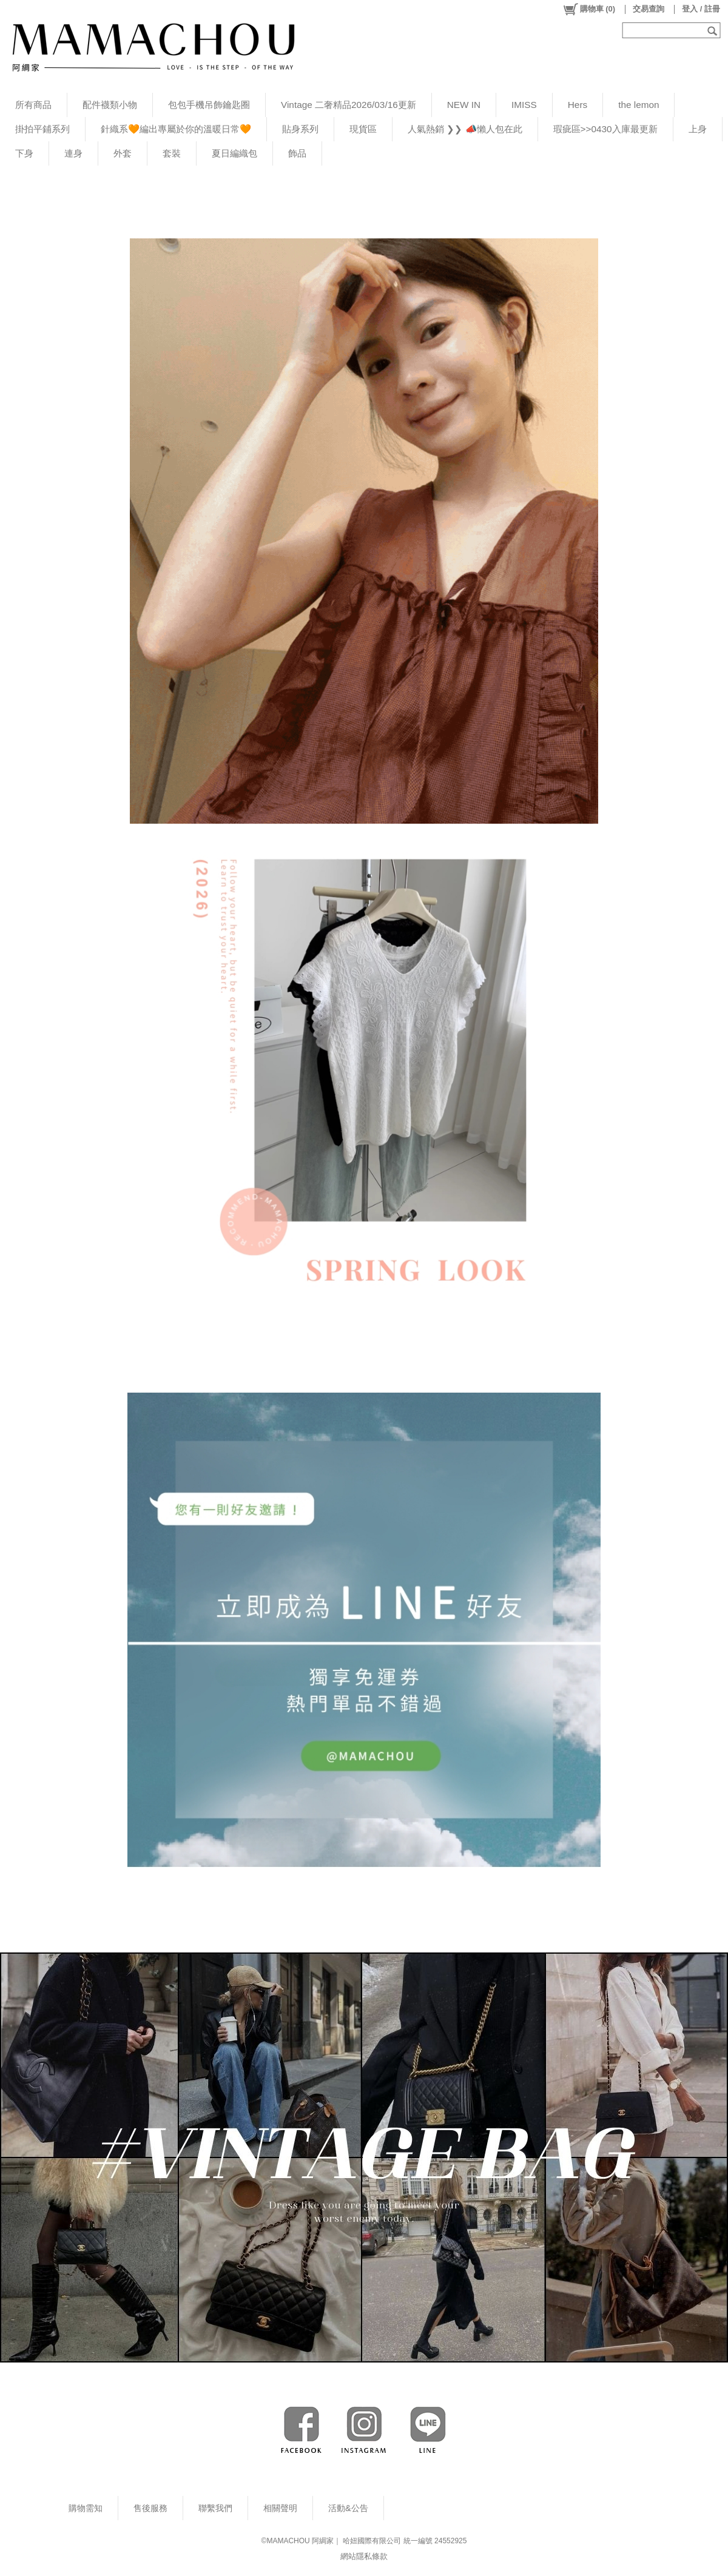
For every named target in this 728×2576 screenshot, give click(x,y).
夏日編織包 (234, 153)
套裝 (172, 153)
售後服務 (150, 2508)
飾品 (297, 153)
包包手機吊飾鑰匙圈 (209, 104)
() (589, 9)
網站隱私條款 (364, 2556)
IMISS (524, 104)
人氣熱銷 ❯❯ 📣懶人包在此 (465, 129)
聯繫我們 (215, 2508)
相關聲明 (280, 2508)
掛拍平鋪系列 (42, 129)
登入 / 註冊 (701, 8)
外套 (122, 153)
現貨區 (363, 129)
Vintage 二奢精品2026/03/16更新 (348, 104)
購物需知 (86, 2508)
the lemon (638, 104)
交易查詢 (648, 8)
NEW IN (463, 104)
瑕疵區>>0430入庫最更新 (605, 129)
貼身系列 (300, 129)
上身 (698, 129)
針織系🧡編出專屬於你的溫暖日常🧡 (176, 129)
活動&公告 (348, 2508)
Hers (577, 104)
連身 (73, 153)
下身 (24, 153)
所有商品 (33, 104)
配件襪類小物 (110, 104)
